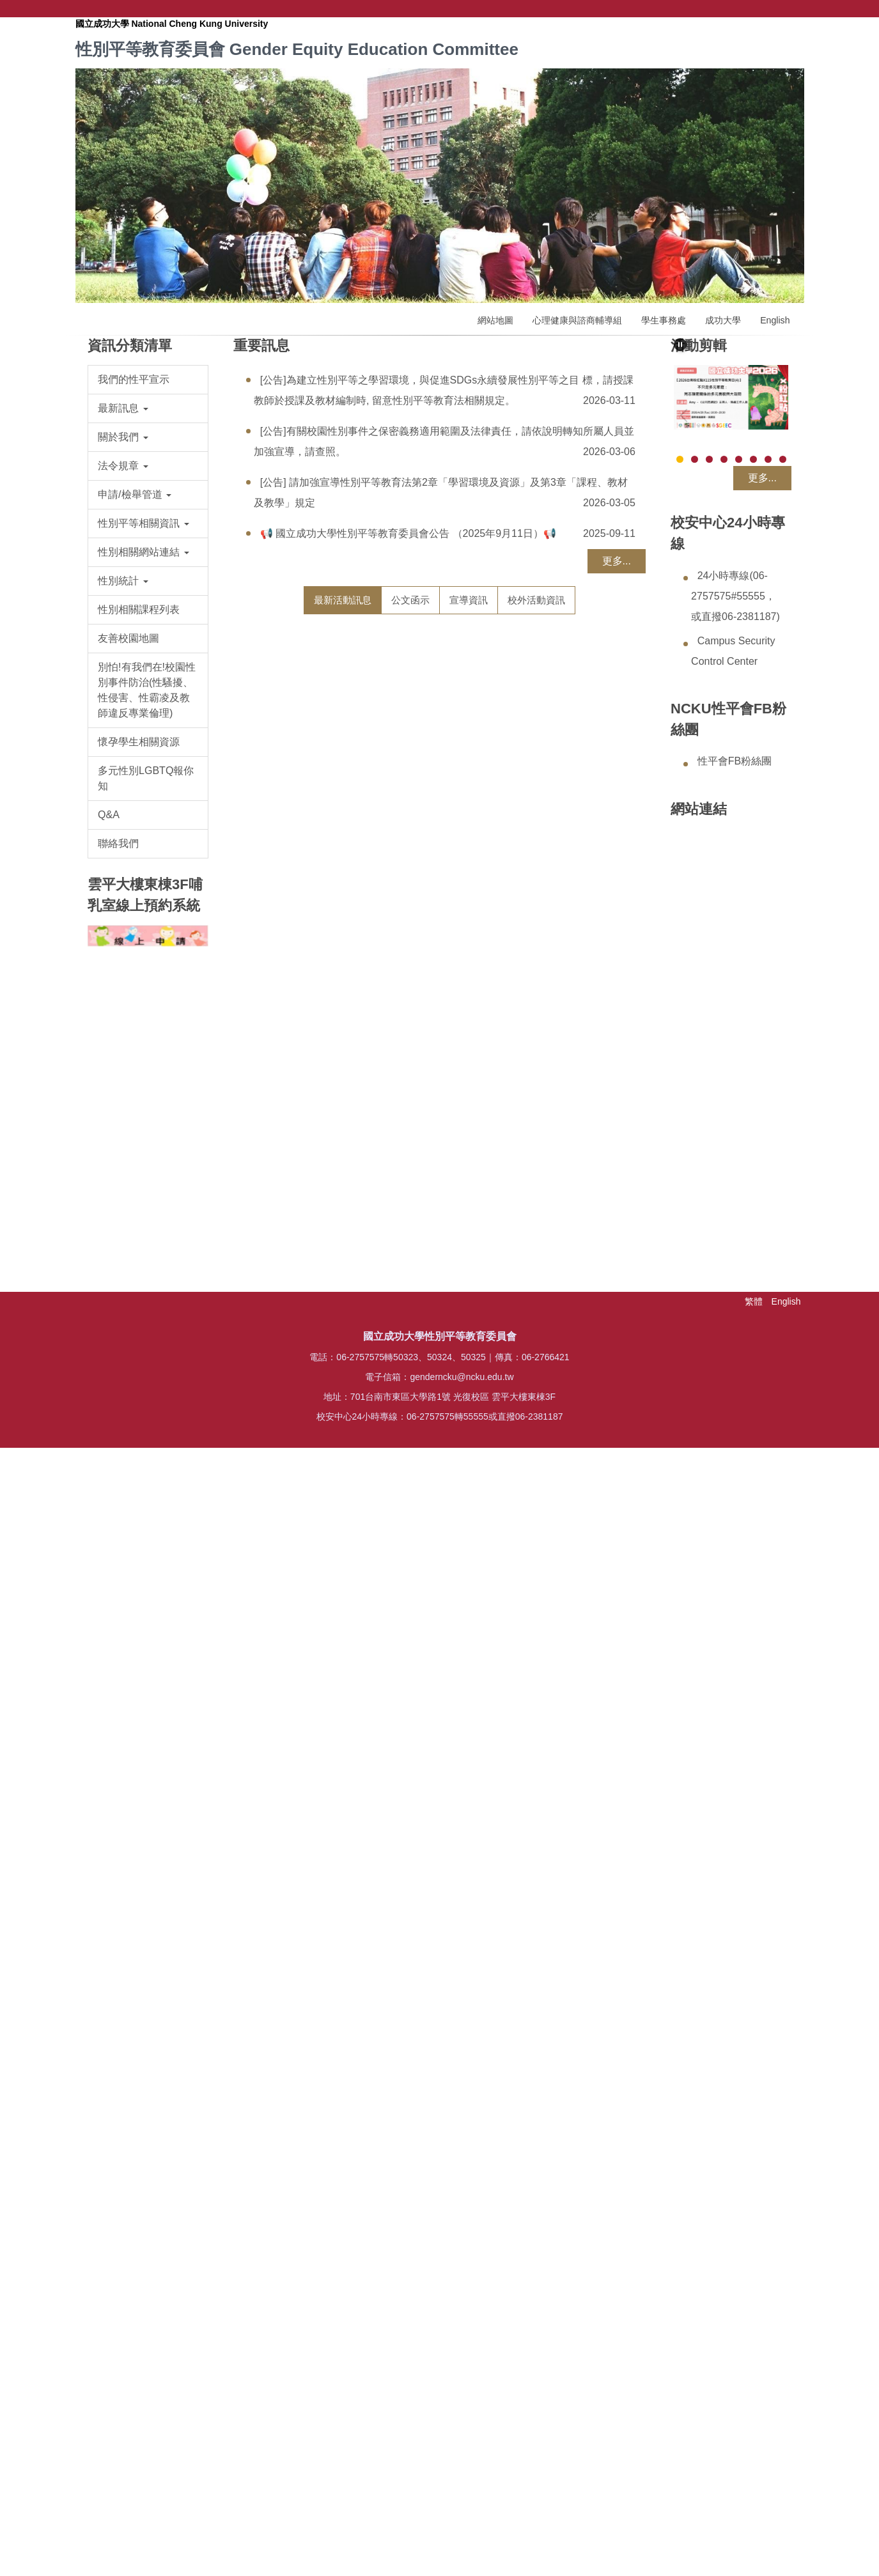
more (612, 2364)
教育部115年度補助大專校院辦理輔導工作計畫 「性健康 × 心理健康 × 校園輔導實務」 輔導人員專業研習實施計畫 (519, 665)
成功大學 (723, 320)
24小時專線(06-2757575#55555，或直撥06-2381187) (735, 596)
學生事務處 (663, 320)
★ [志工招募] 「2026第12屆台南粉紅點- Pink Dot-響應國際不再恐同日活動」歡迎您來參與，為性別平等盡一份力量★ (520, 1773)
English (775, 320)
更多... (616, 560)
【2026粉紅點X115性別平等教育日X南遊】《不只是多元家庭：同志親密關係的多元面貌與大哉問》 (520, 2106)
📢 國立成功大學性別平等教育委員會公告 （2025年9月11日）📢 (408, 533)
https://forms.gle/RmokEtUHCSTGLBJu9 (505, 1838)
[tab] (343, 600)
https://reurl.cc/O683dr (491, 847)
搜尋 (794, 8)
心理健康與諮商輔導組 (577, 320)
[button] (148, 408)
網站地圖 (495, 320)
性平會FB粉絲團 (734, 761)
